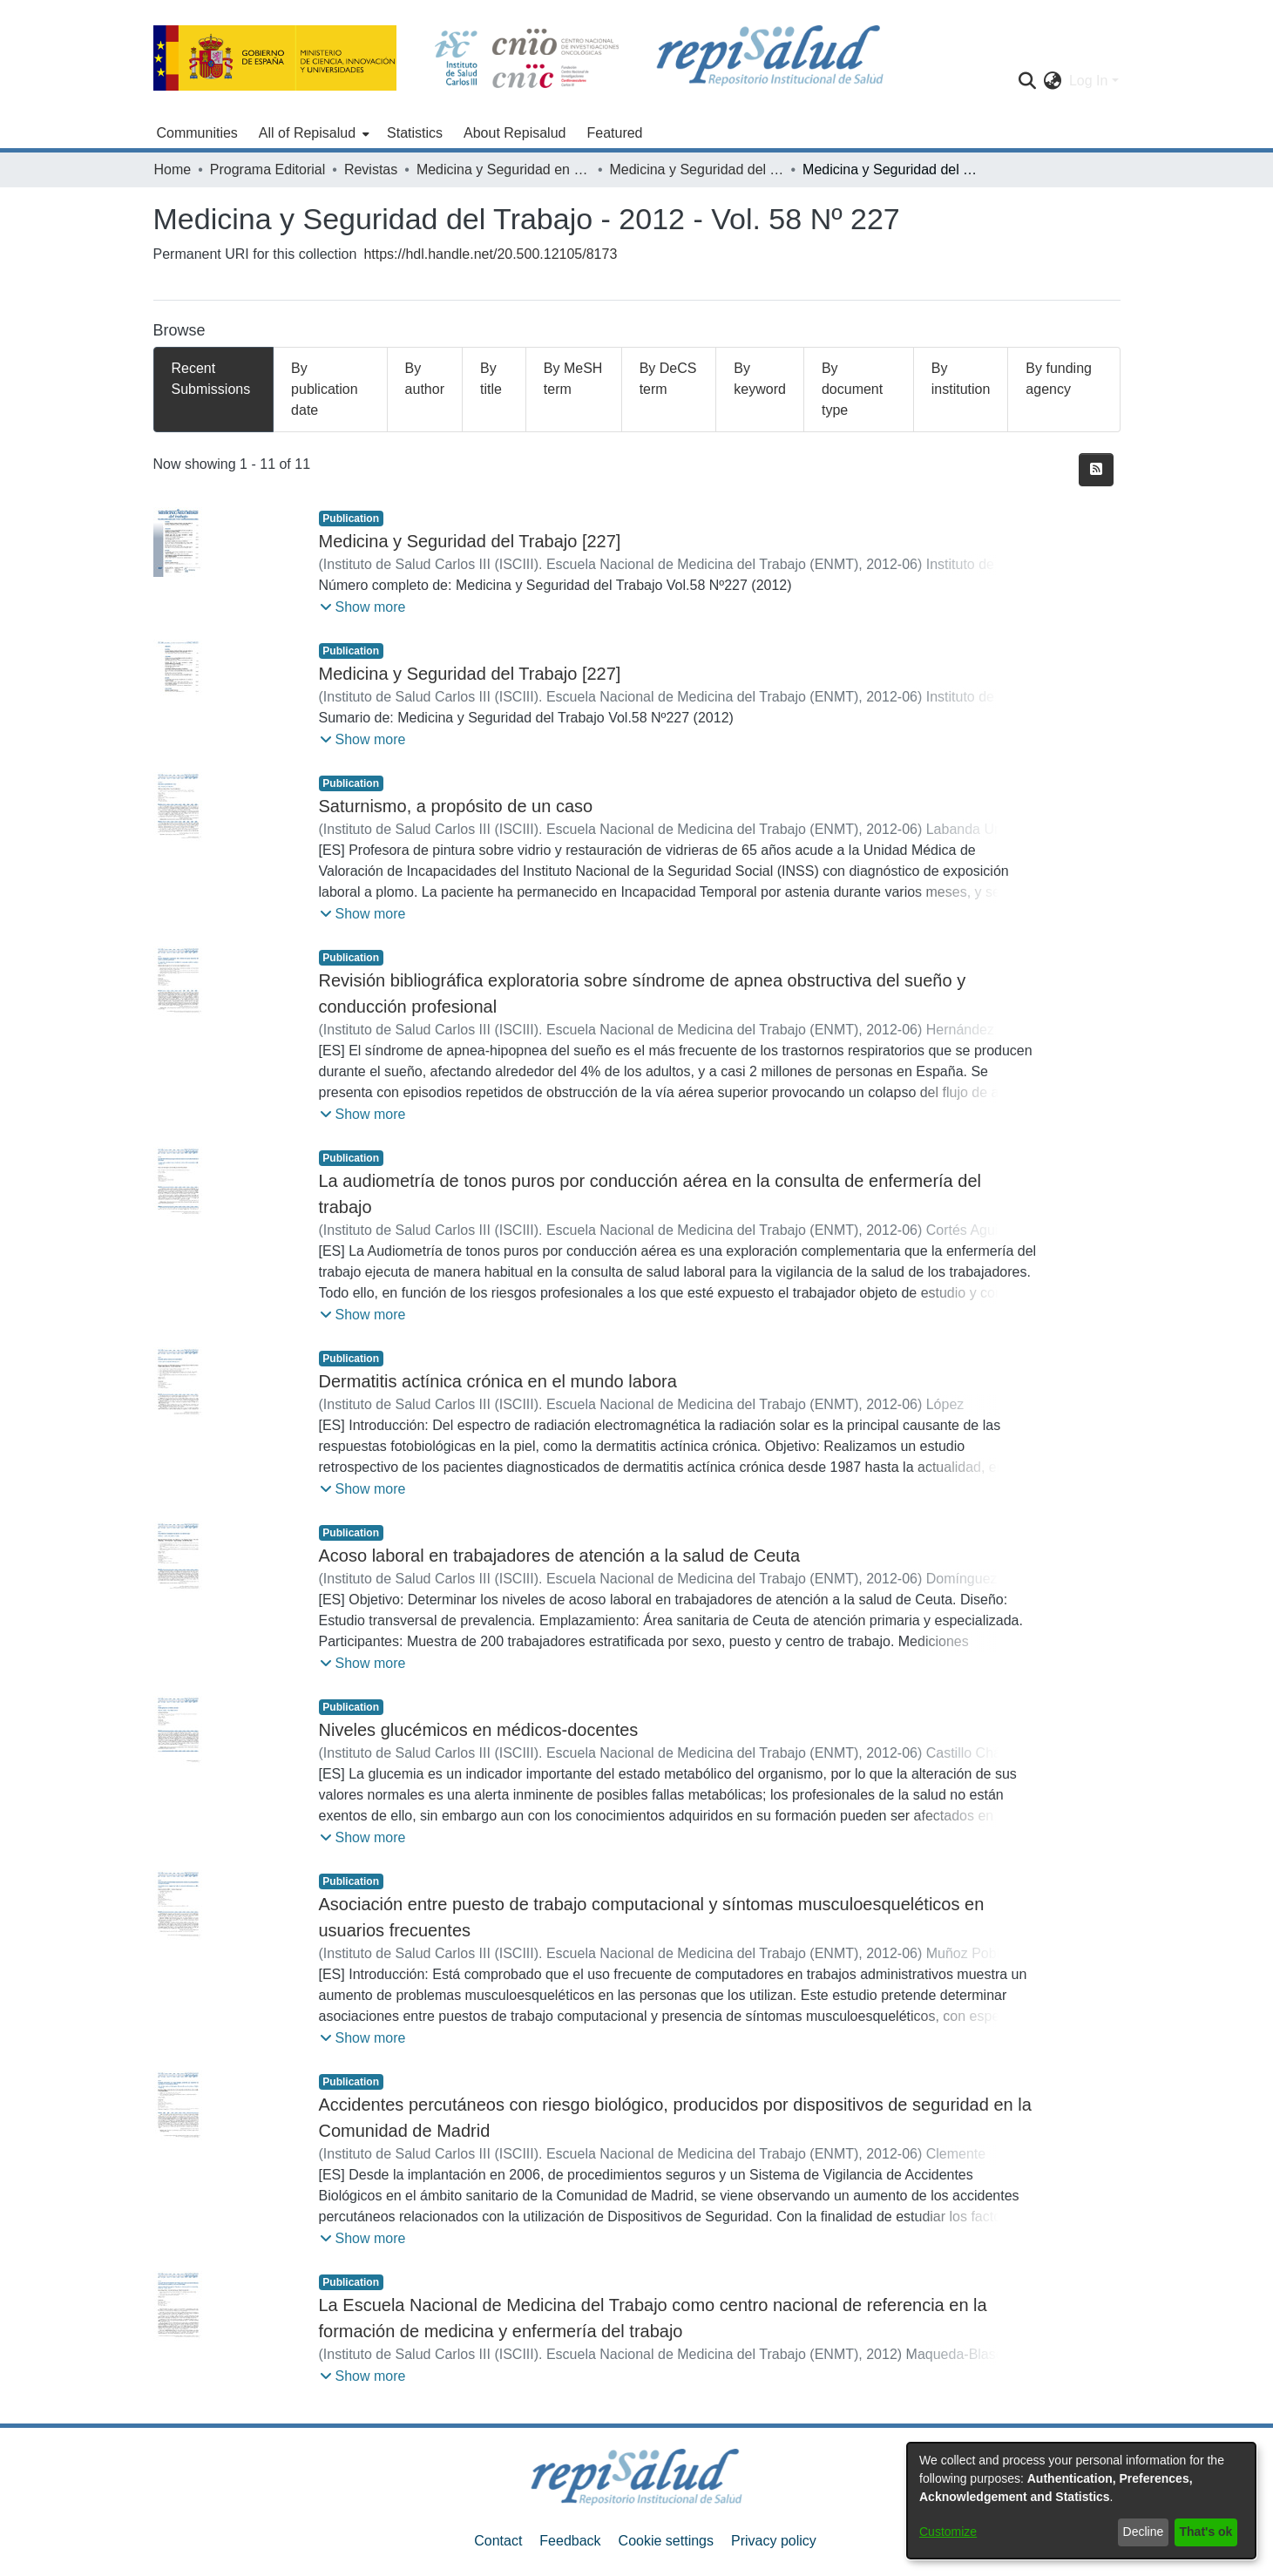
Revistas (370, 169)
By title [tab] (491, 379)
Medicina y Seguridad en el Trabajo (503, 169)
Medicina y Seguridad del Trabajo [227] (470, 541)
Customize (948, 2532)
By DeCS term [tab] (668, 379)
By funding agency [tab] (1059, 379)
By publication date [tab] (324, 389)
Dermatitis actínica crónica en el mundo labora (498, 1381)
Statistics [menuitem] (415, 132)
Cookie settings (666, 2540)
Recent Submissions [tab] (211, 379)
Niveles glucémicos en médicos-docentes (479, 1729)
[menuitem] (312, 133)
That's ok (1206, 2532)
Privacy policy (773, 2540)
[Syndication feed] (1096, 469)
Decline (1143, 2532)
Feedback (569, 2540)
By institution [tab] (961, 379)
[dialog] (1081, 2501)
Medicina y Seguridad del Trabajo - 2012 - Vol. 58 (696, 169)
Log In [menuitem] (1088, 80)
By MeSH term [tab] (573, 379)
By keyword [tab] (760, 379)
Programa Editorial (268, 169)
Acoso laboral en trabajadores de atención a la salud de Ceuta (560, 1555)
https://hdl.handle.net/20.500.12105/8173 (490, 254)
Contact (498, 2540)
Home (173, 169)
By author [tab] (424, 379)
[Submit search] (1028, 81)
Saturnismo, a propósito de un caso (456, 806)
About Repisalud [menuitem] (514, 132)
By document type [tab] (852, 389)
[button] (363, 607)
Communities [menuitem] (197, 132)
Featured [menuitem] (614, 132)
